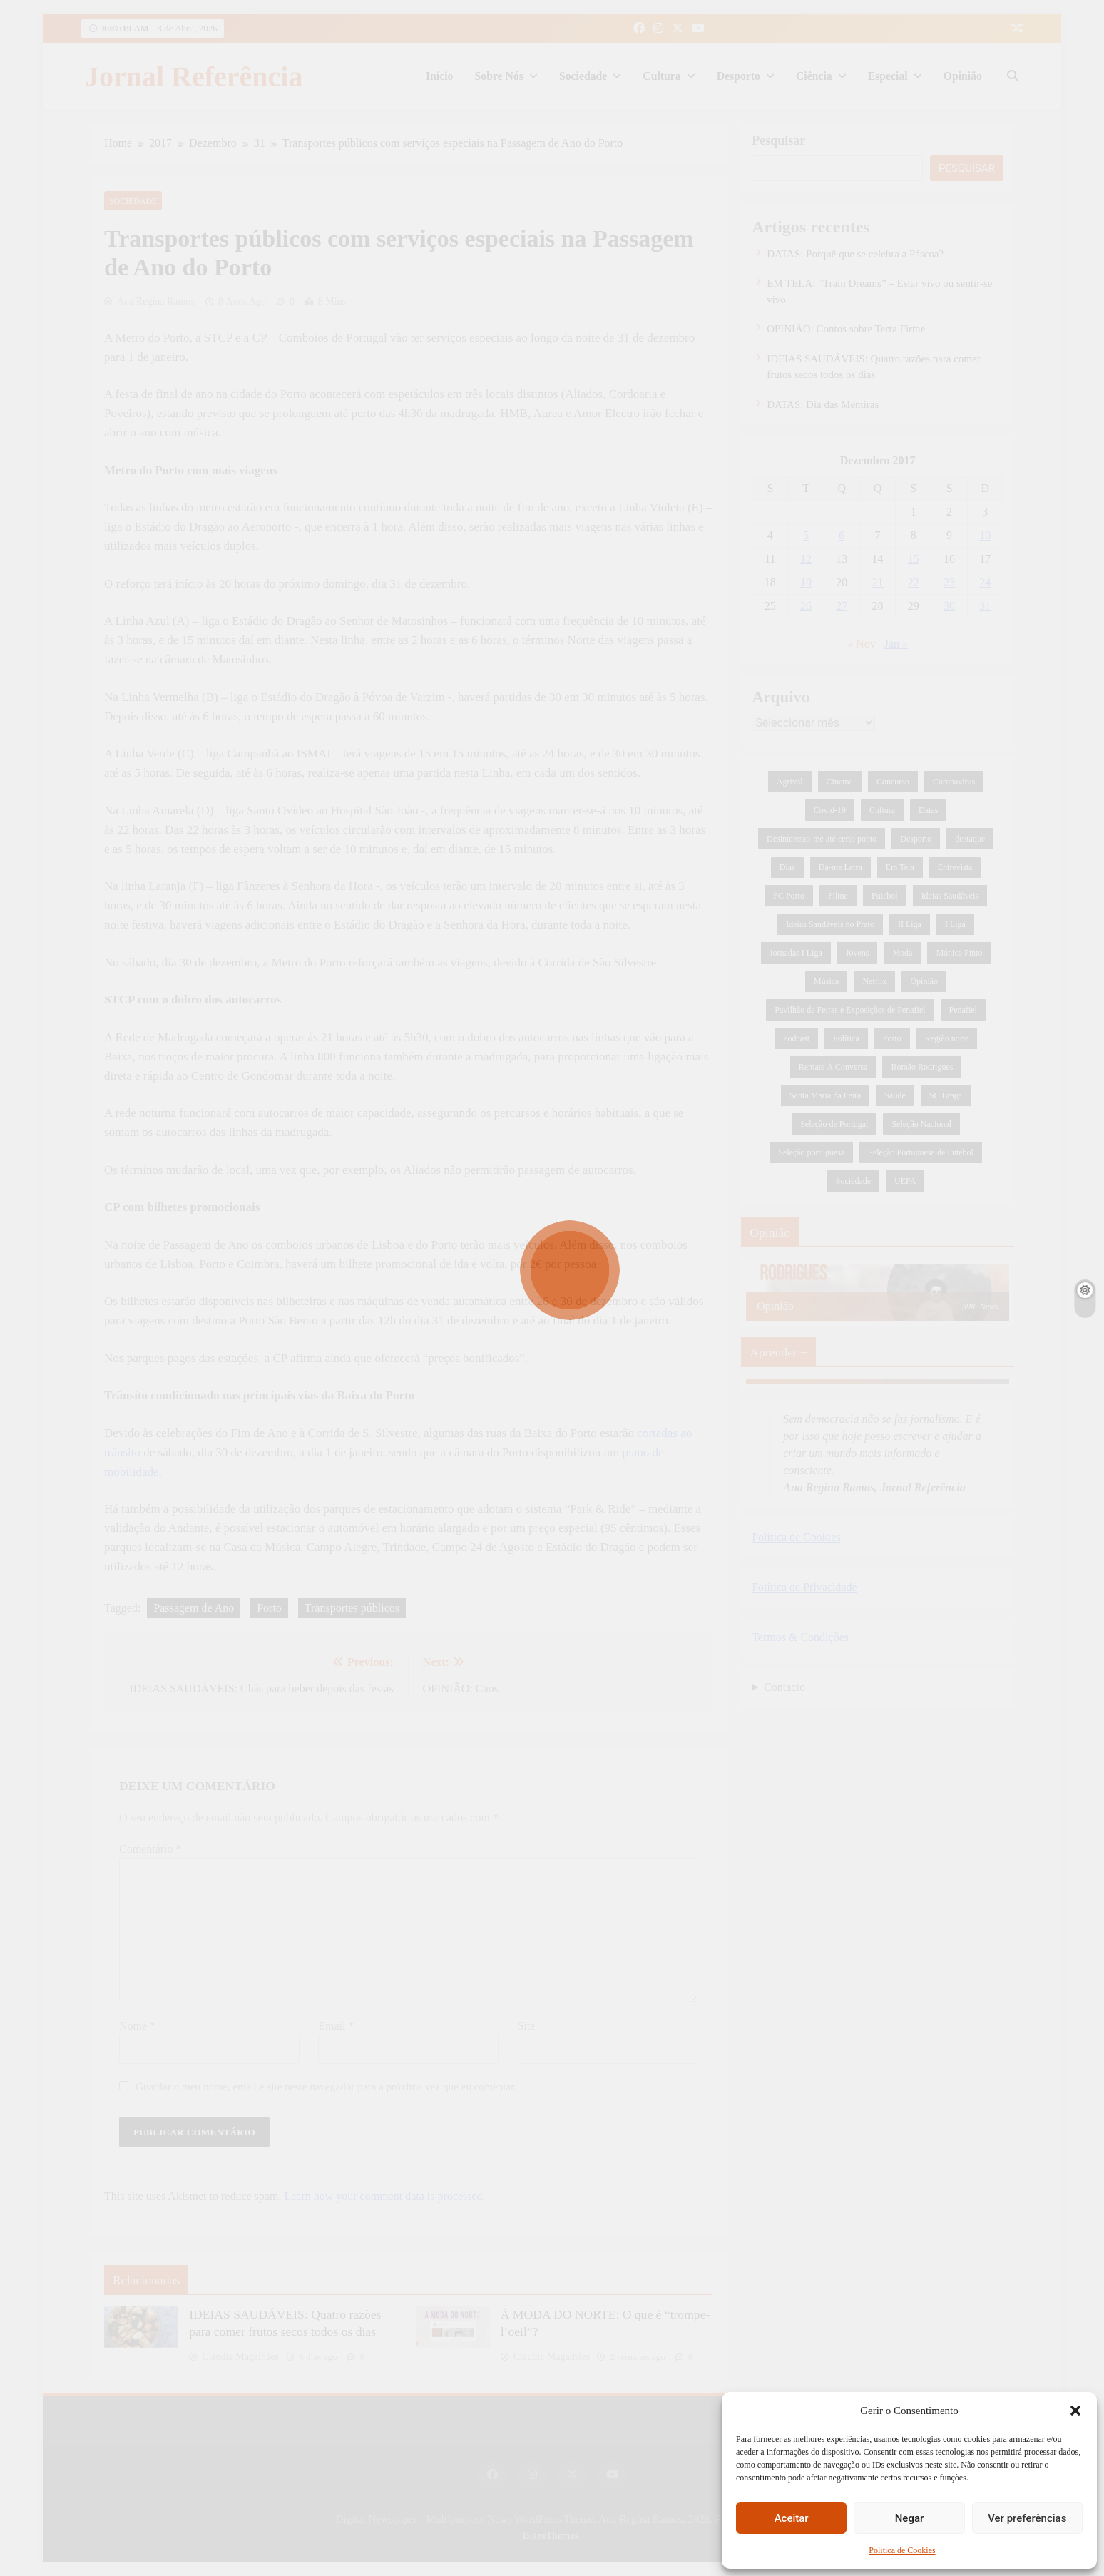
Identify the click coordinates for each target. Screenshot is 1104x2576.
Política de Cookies (902, 2550)
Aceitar (792, 2518)
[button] (1075, 2410)
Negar (909, 2518)
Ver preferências (1027, 2518)
